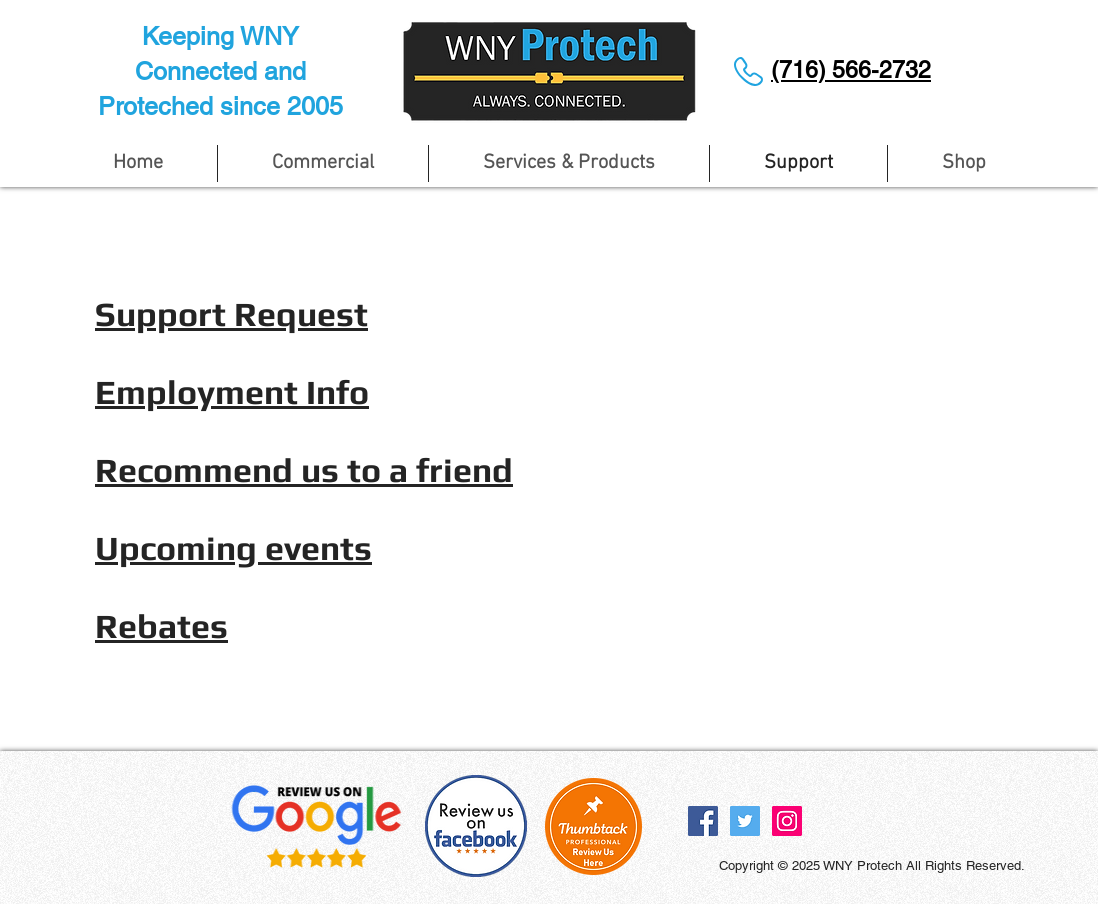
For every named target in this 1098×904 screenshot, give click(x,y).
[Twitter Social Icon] (745, 821)
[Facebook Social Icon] (703, 821)
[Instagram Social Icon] (787, 821)
